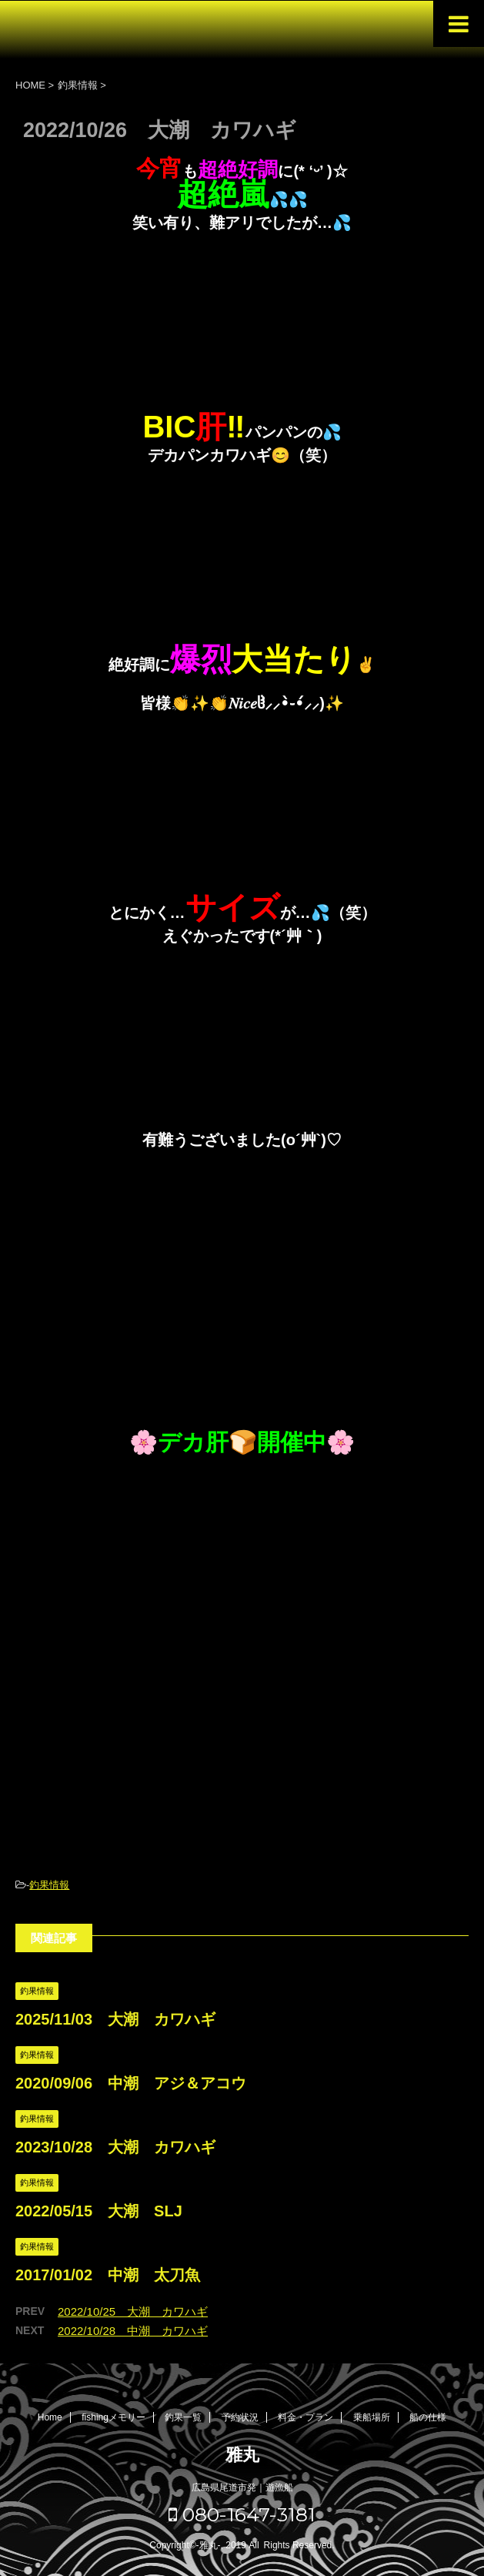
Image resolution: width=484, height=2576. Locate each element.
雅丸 (242, 2454)
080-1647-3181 (242, 2514)
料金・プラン (305, 2417)
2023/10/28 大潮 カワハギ (115, 2147)
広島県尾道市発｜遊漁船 (242, 2487)
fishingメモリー (113, 2417)
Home (50, 2417)
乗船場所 (371, 2417)
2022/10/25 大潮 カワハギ (133, 2311)
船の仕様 (427, 2417)
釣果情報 (49, 1885)
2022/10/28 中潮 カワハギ (133, 2330)
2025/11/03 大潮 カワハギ (115, 2019)
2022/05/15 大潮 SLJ (98, 2210)
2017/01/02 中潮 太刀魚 (107, 2274)
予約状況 (240, 2417)
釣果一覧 (183, 2417)
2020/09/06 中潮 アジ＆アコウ (130, 2083)
